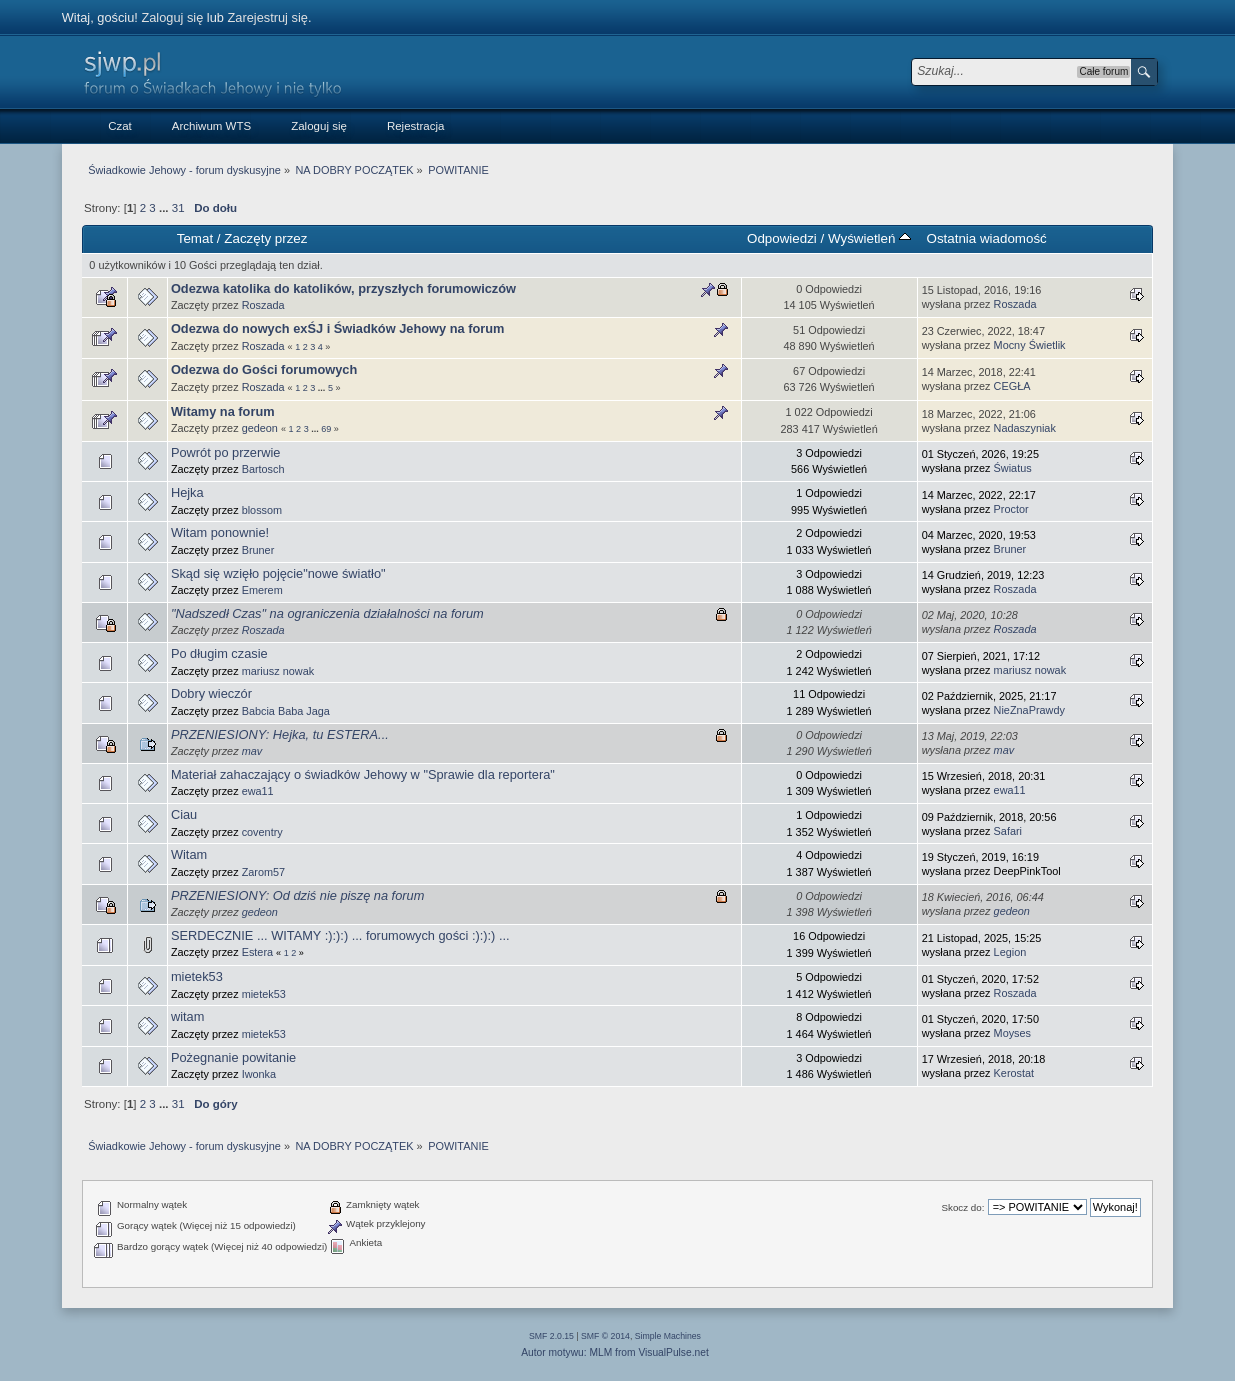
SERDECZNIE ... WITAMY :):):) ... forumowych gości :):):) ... (340, 935)
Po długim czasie (219, 653)
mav (252, 751)
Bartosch (263, 469)
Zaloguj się (172, 17)
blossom (262, 510)
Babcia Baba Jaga (286, 711)
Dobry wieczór (211, 693)
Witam (189, 854)
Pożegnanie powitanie (233, 1057)
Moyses (1012, 1033)
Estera (257, 952)
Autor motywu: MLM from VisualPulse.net (615, 1352)
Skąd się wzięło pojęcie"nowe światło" (278, 573)
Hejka (187, 492)
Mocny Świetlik (1030, 345)
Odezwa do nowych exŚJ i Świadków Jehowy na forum (338, 328)
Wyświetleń (869, 238)
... (165, 208)
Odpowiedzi (782, 238)
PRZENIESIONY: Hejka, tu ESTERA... (280, 734)
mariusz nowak (278, 671)
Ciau (184, 814)
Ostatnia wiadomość (987, 238)
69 (326, 429)
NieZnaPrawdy (1029, 710)
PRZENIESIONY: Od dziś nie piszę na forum (297, 895)
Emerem (262, 590)
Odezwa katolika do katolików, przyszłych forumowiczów (343, 288)
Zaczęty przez (265, 238)
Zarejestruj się (268, 17)
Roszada (263, 305)
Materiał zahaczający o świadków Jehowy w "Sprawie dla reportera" (363, 774)
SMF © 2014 (605, 1336)
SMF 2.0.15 (551, 1336)
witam (187, 1016)
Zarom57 (264, 872)
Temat (195, 238)
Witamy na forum (223, 411)
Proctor (1011, 509)
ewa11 (258, 791)
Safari (1008, 831)
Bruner (258, 550)
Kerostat (1014, 1073)
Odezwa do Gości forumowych (264, 369)
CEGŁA (1012, 386)
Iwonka (259, 1074)
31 (178, 208)
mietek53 (197, 976)
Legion (1010, 952)
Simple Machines (668, 1336)
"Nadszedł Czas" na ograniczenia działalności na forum (327, 613)
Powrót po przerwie (226, 452)
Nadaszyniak (1025, 428)
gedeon (260, 428)
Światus (1013, 468)
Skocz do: (962, 1207)
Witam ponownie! (220, 532)
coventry (262, 832)
